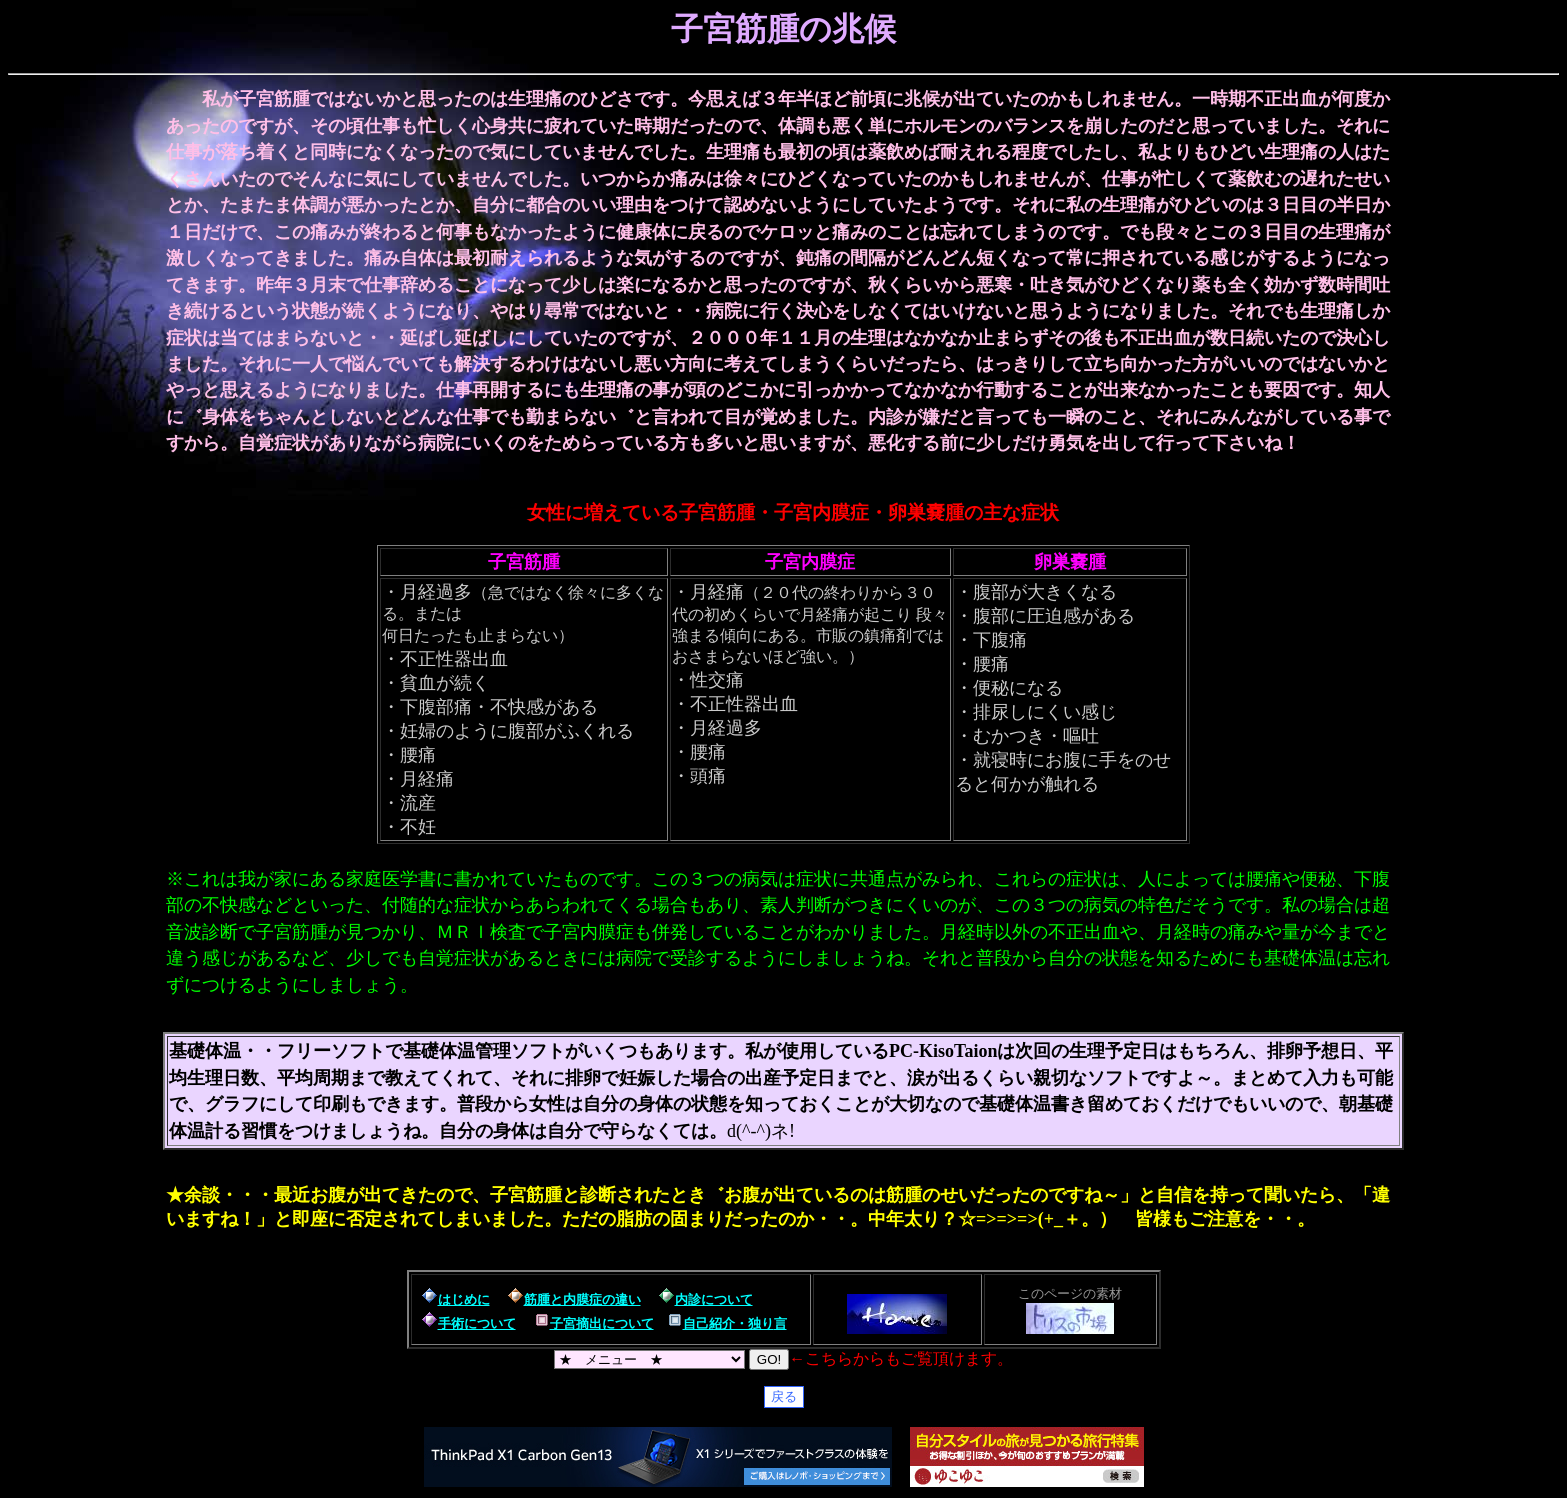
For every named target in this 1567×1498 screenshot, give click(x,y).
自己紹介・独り (728, 1323)
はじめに (464, 1299)
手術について (477, 1323)
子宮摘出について (602, 1323)
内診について (714, 1299)
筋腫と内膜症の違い (582, 1299)
